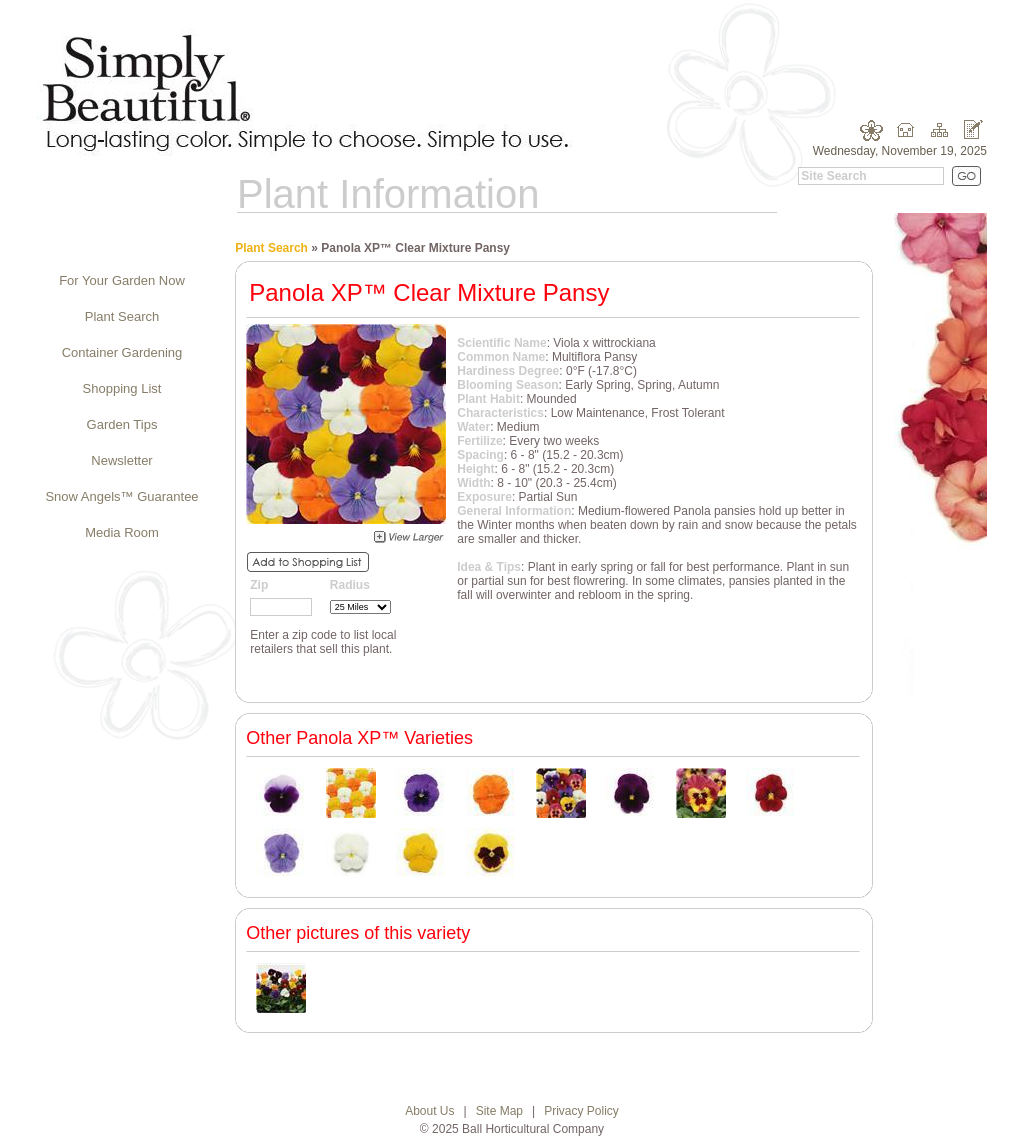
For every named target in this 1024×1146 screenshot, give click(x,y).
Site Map (499, 1111)
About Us (429, 1111)
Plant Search (122, 316)
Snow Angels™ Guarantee (121, 496)
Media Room (122, 532)
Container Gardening (122, 352)
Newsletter (121, 460)
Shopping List (122, 388)
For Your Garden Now (122, 280)
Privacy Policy (581, 1111)
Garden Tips (122, 424)
